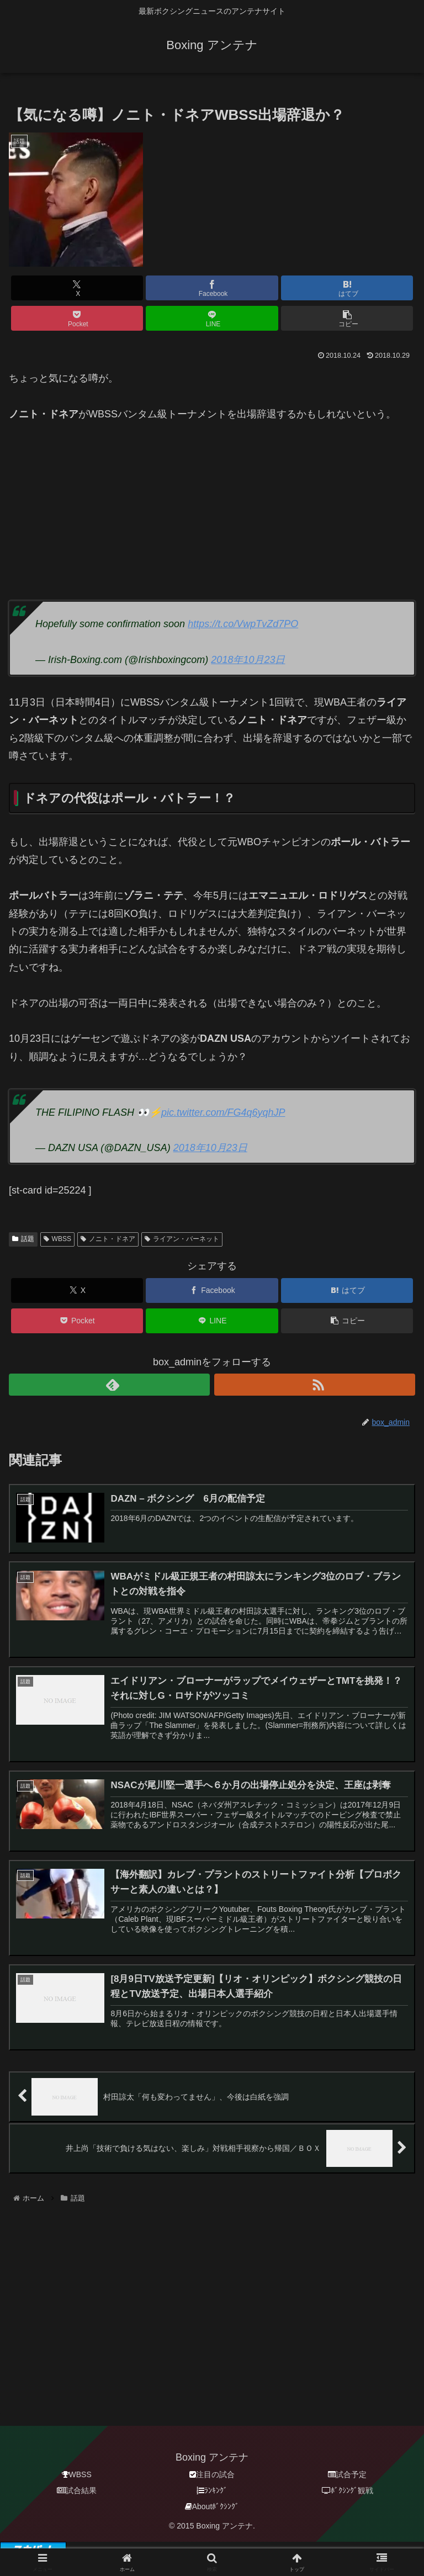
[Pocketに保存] (77, 318)
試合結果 (77, 2491)
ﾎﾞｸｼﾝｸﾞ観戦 (347, 2491)
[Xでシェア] (77, 287)
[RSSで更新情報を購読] (314, 1385)
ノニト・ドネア (108, 1239)
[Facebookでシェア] (212, 287)
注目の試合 (212, 2475)
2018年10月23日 (248, 659)
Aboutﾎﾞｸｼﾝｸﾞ (212, 2507)
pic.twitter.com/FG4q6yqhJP (223, 1112)
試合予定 (347, 2475)
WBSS (57, 1239)
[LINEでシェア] (212, 318)
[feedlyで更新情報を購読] (109, 1385)
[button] (347, 318)
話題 (23, 1239)
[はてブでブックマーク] (347, 287)
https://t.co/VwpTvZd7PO (243, 623)
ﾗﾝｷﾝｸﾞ (212, 2491)
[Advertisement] (212, 500)
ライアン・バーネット (182, 1239)
